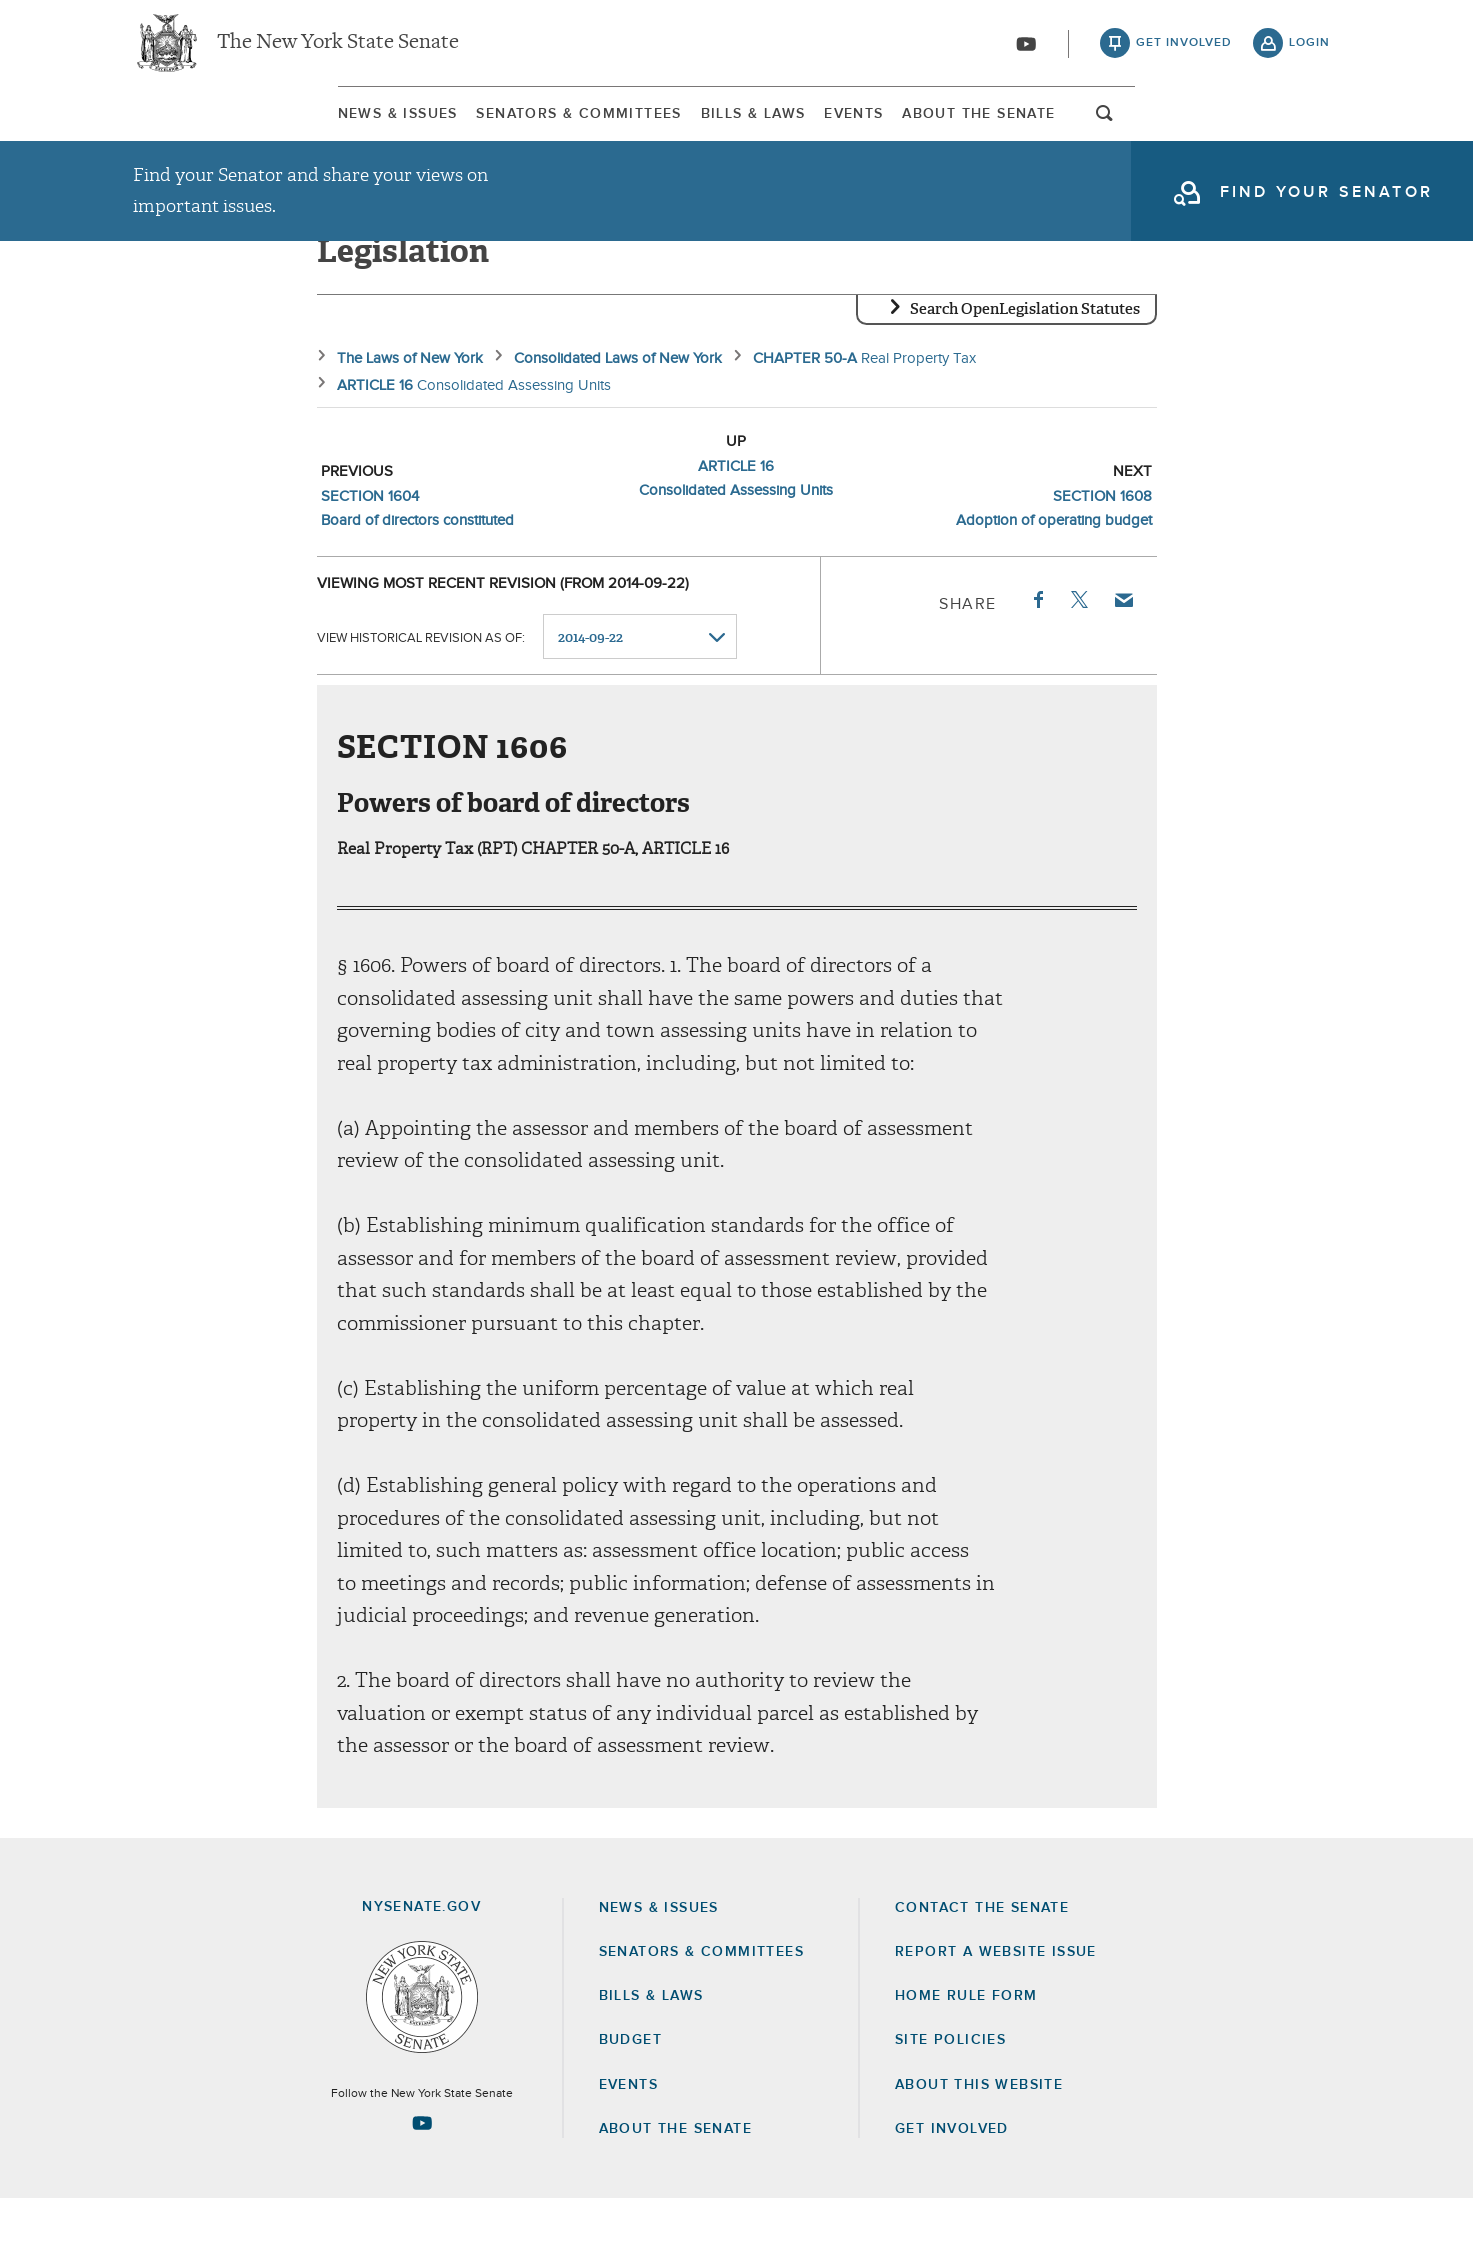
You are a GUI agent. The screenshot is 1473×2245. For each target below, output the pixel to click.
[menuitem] (193, 128)
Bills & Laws (732, 129)
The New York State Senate (338, 50)
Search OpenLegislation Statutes (1025, 355)
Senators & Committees (466, 129)
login (1309, 50)
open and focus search (1310, 133)
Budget (630, 2086)
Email (1122, 646)
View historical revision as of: (421, 683)
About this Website (979, 2131)
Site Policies (950, 2086)
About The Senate (1142, 129)
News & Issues (193, 129)
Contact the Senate (982, 1954)
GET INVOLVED (952, 2175)
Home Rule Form (966, 2042)
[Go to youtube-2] (1026, 51)
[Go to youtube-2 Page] (422, 2169)
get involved (1184, 50)
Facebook (1037, 646)
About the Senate (675, 2175)
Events (925, 129)
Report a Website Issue (996, 1998)
